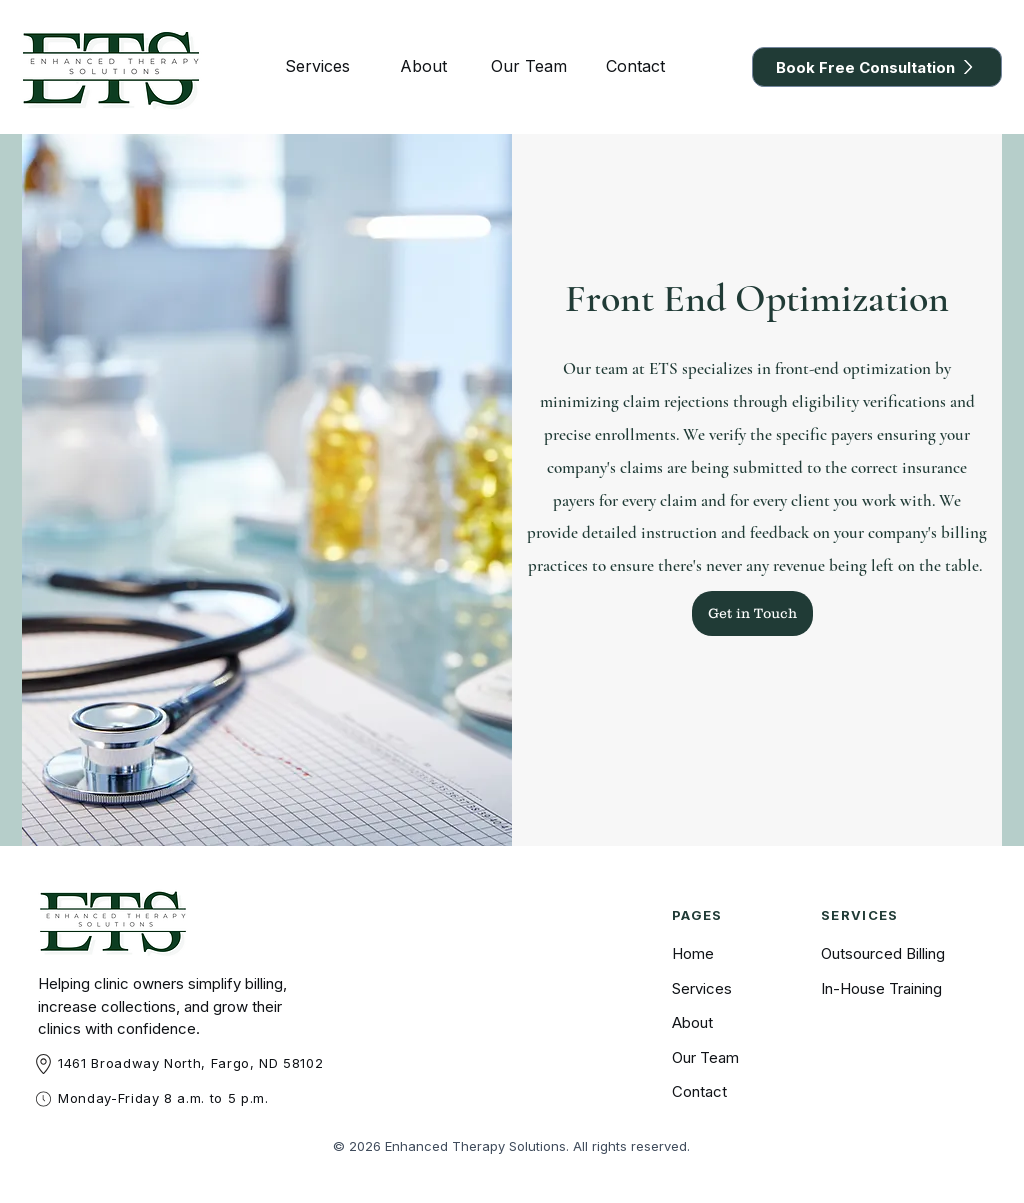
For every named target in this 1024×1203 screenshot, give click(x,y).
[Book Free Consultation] (877, 67)
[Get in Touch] (752, 613)
